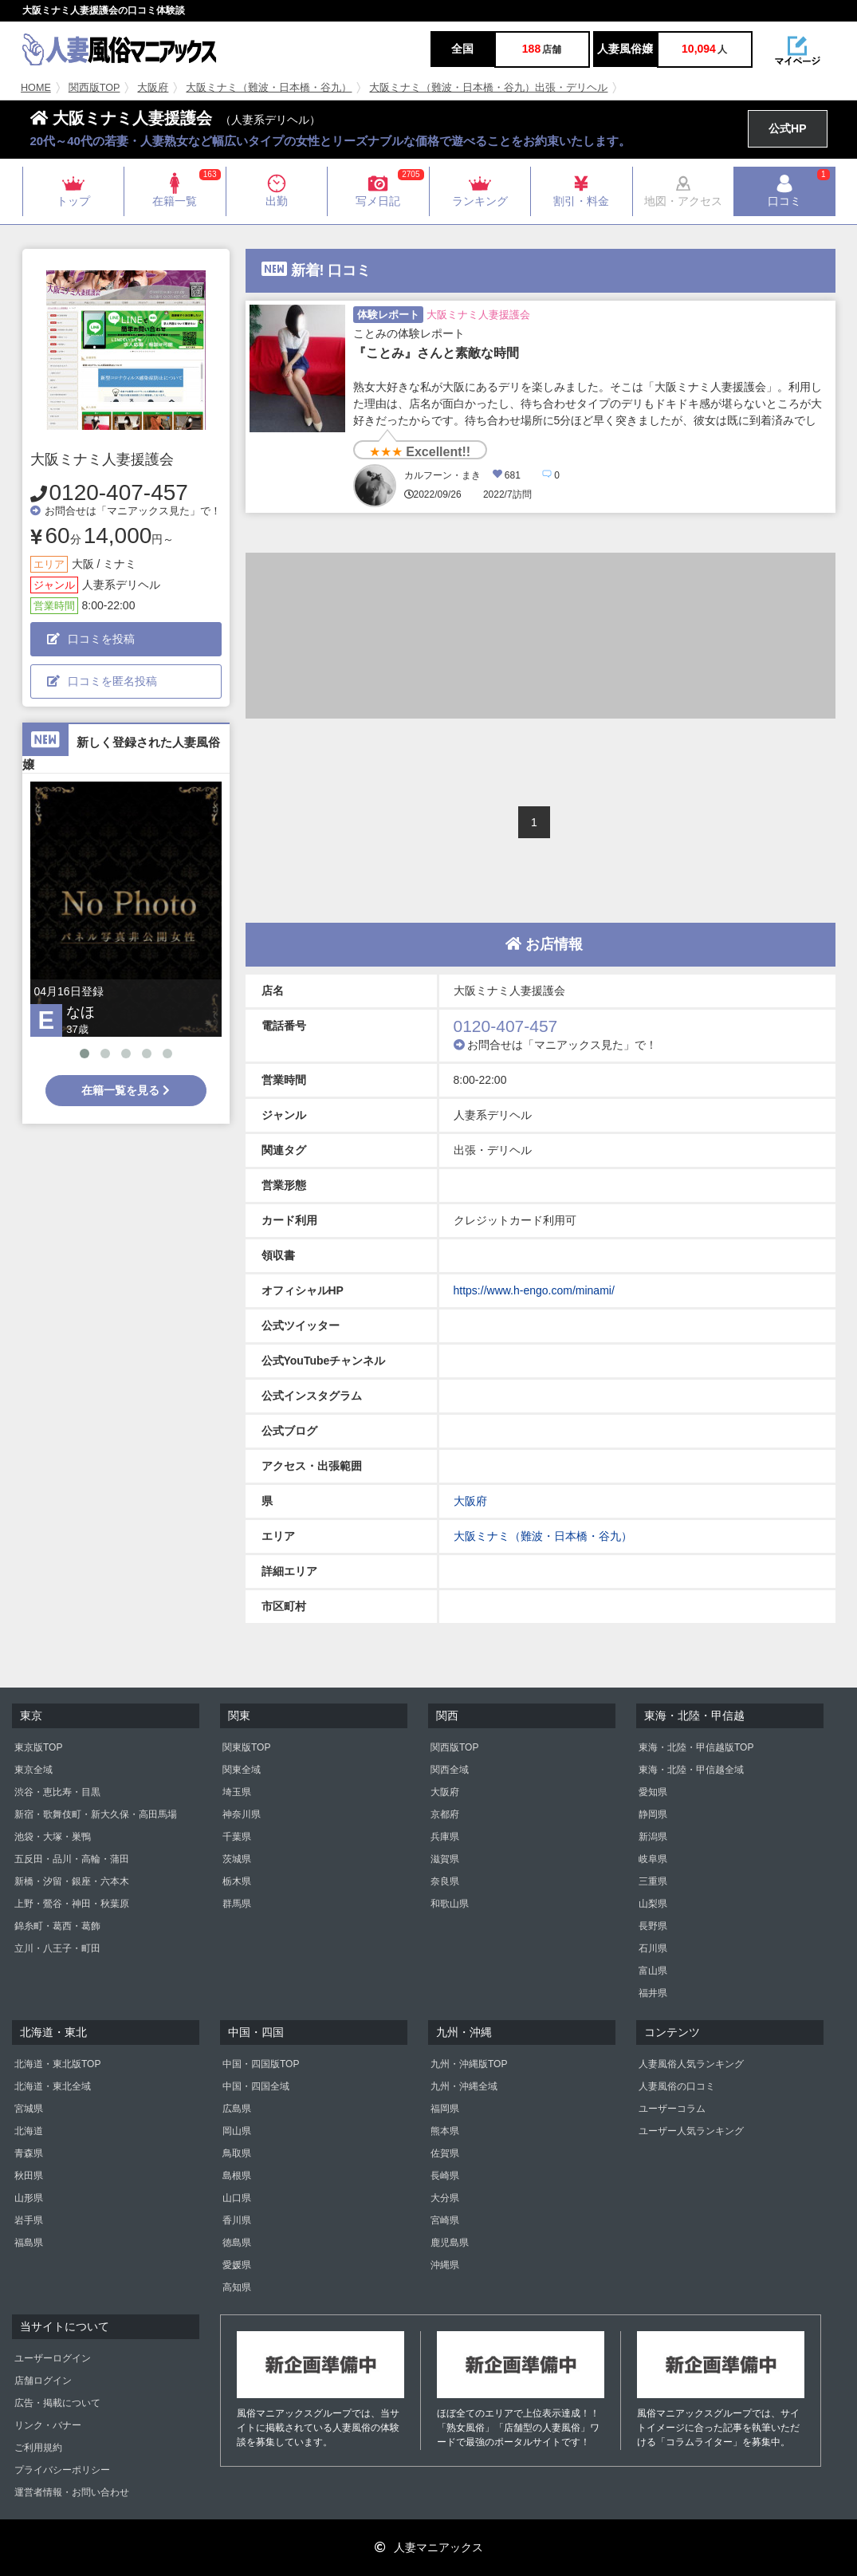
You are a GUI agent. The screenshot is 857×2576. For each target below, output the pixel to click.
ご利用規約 (38, 2447)
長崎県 (444, 2175)
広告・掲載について (57, 2403)
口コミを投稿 (91, 638)
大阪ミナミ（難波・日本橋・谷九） (269, 87)
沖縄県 (444, 2265)
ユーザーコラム (672, 2108)
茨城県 (236, 1859)
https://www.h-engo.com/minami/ (534, 1290)
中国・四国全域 (255, 2086)
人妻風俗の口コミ (677, 2086)
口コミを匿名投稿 (102, 681)
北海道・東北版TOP (57, 2064)
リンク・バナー (47, 2425)
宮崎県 (444, 2220)
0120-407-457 (118, 492)
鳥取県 (236, 2153)
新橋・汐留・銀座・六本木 (71, 1881)
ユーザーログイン (52, 2358)
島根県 (236, 2175)
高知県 (236, 2287)
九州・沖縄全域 (463, 2086)
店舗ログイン (43, 2380)
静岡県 (653, 1814)
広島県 (236, 2108)
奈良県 (444, 1881)
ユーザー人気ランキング (691, 2131)
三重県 (653, 1881)
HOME (36, 87)
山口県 (236, 2198)
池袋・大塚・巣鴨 (52, 1836)
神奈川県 (241, 1814)
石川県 (653, 1948)
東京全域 (33, 1769)
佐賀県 (444, 2153)
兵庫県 (444, 1836)
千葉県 (236, 1836)
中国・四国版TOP (260, 2064)
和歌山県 (449, 1903)
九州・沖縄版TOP (468, 2064)
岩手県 (28, 2220)
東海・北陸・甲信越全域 (691, 1769)
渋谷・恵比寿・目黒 (57, 1792)
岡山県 (236, 2131)
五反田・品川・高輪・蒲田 (71, 1859)
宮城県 (28, 2108)
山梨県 (653, 1903)
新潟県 (653, 1836)
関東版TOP (246, 1747)
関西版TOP (94, 87)
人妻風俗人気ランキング (691, 2064)
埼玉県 (236, 1792)
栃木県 (236, 1881)
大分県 (444, 2198)
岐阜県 (653, 1859)
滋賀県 (444, 1859)
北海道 (28, 2131)
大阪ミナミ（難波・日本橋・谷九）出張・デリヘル (488, 87)
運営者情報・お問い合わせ (71, 2492)
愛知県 (653, 1792)
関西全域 (449, 1769)
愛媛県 (236, 2265)
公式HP (787, 128)
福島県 (28, 2242)
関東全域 (241, 1769)
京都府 (444, 1814)
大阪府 (152, 87)
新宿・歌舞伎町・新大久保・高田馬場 (95, 1814)
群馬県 (236, 1903)
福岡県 (444, 2108)
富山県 (653, 1970)
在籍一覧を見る (125, 1090)
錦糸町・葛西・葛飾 (57, 1926)
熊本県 (444, 2131)
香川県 (236, 2220)
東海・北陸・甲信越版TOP (696, 1747)
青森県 (28, 2153)
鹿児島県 (449, 2242)
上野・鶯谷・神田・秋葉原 (71, 1903)
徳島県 (236, 2242)
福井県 (653, 1993)
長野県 (653, 1926)
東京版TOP (38, 1747)
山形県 (28, 2198)
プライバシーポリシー (62, 2470)
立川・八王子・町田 (57, 1948)
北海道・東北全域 (52, 2086)
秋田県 (28, 2175)
